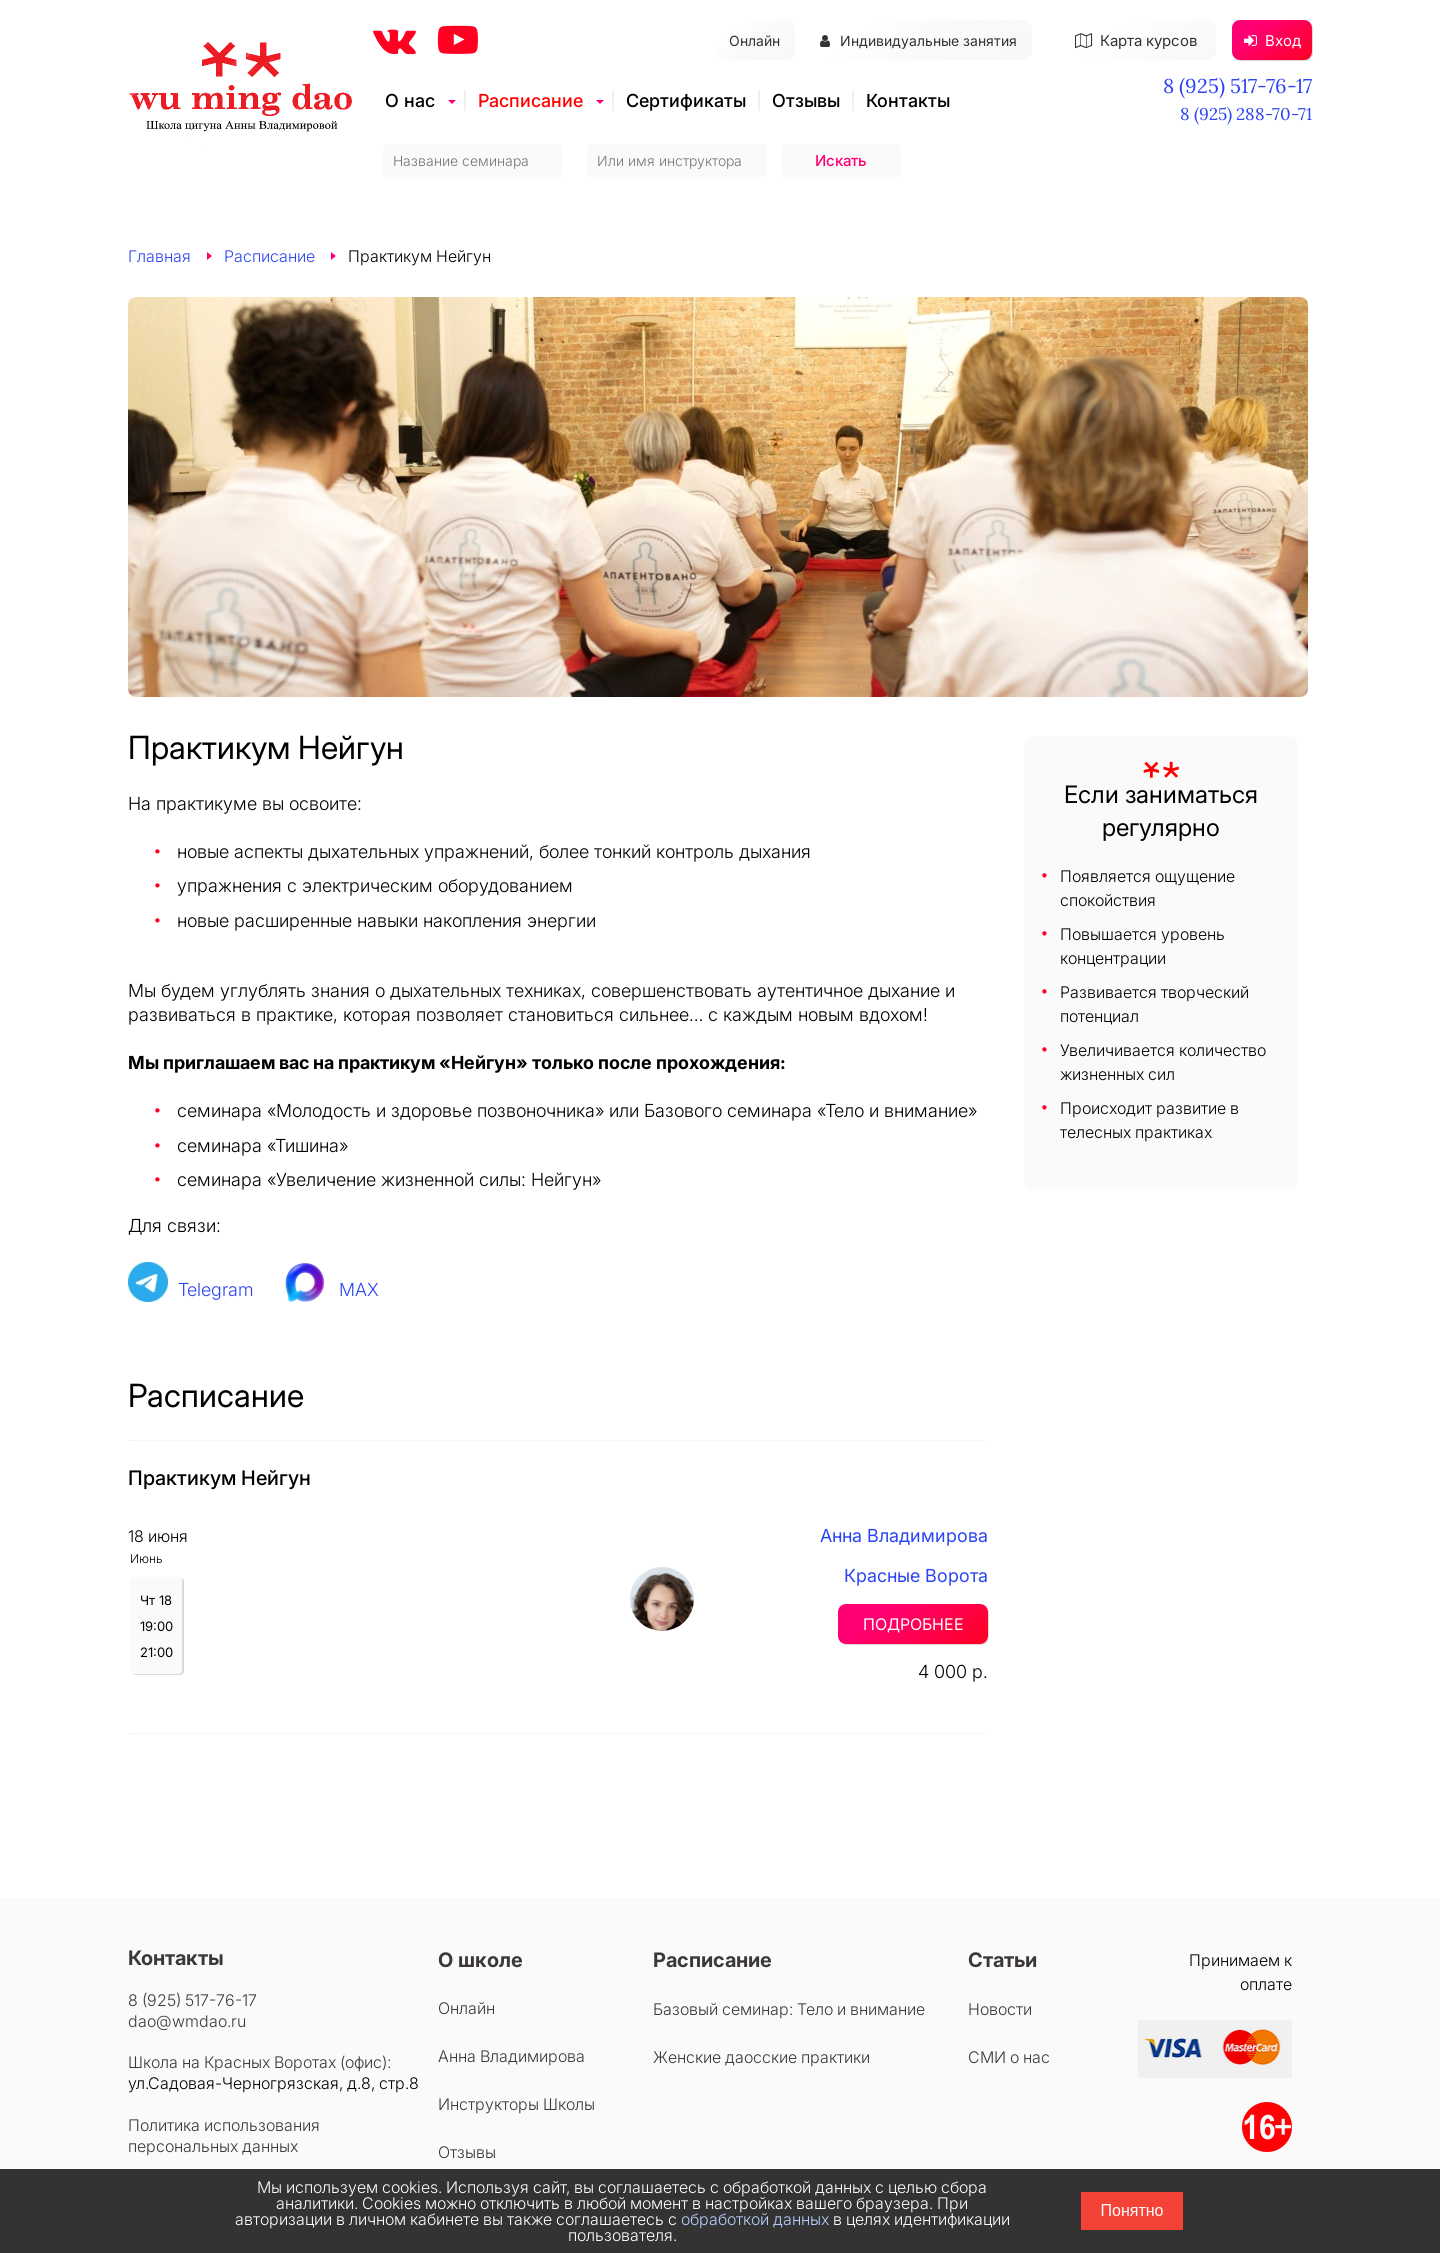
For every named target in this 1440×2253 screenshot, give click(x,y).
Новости (1000, 2009)
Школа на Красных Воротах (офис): (259, 2062)
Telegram (216, 1289)
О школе (480, 1960)
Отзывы (806, 100)
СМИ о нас (1009, 2057)
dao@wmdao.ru (187, 2021)
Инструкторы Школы (516, 2104)
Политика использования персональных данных (224, 2135)
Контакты (908, 100)
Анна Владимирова (904, 1535)
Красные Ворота (916, 1575)
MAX (359, 1289)
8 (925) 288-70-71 (1246, 114)
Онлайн (754, 40)
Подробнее (913, 1624)
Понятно (1132, 2210)
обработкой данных (755, 2219)
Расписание (530, 100)
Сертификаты (686, 100)
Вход (1272, 40)
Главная (159, 256)
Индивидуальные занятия (918, 40)
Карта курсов (1136, 40)
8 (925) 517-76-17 (1237, 85)
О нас (410, 100)
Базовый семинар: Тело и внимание (789, 2009)
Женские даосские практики (761, 2057)
